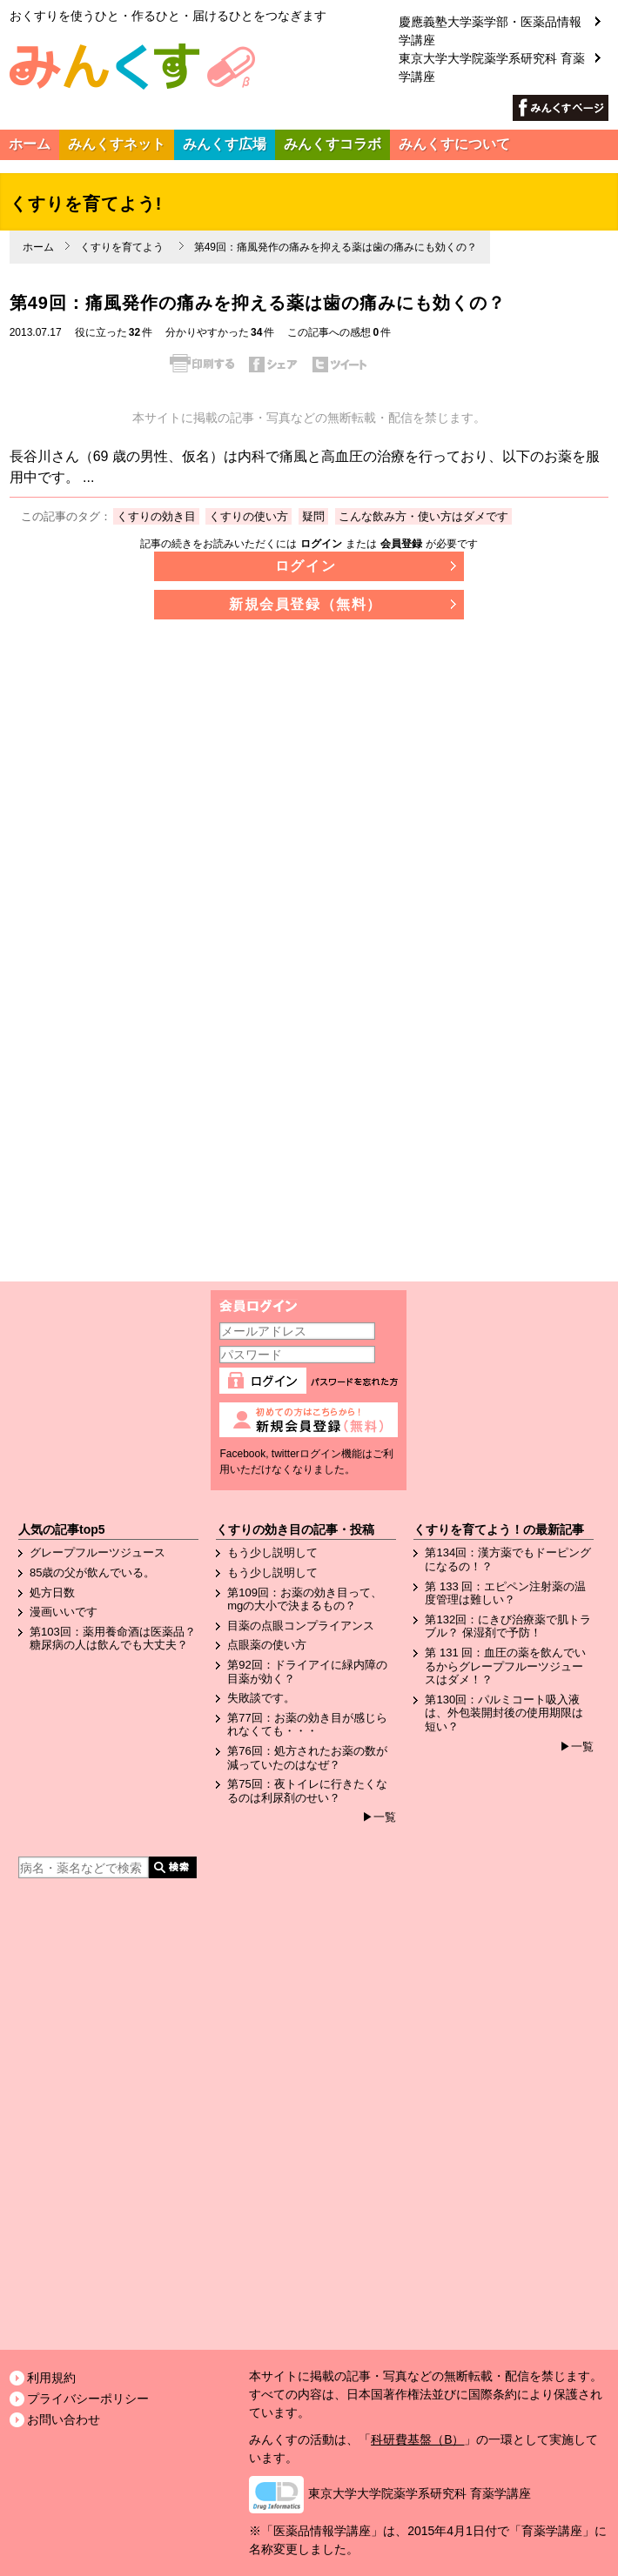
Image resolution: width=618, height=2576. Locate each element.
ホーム (38, 247)
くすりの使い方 (248, 516)
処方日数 (52, 1592)
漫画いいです (63, 1611)
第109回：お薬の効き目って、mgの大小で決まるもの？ (304, 1599)
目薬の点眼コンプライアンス (300, 1625)
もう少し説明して (272, 1552)
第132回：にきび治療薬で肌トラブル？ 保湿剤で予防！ (508, 1626)
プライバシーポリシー (88, 2398)
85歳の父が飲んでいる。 (92, 1572)
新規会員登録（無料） (305, 604)
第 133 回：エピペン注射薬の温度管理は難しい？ (505, 1593)
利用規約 (51, 2378)
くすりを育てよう (122, 247)
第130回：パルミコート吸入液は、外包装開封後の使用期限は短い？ (504, 1713)
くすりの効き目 (156, 516)
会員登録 (401, 544)
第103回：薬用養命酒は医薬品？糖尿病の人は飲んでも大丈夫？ (113, 1638)
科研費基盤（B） (417, 2439)
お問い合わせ (63, 2419)
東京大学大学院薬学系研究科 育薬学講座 (492, 53)
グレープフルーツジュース (97, 1552)
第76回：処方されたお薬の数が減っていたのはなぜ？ (306, 1757)
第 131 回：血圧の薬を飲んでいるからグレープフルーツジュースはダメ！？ (505, 1666)
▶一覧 (379, 1816)
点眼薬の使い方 (266, 1644)
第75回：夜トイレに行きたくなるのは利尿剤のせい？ (306, 1790)
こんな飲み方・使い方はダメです (423, 516)
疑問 (313, 516)
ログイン (321, 544)
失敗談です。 (261, 1697)
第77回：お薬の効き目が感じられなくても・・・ (306, 1724)
